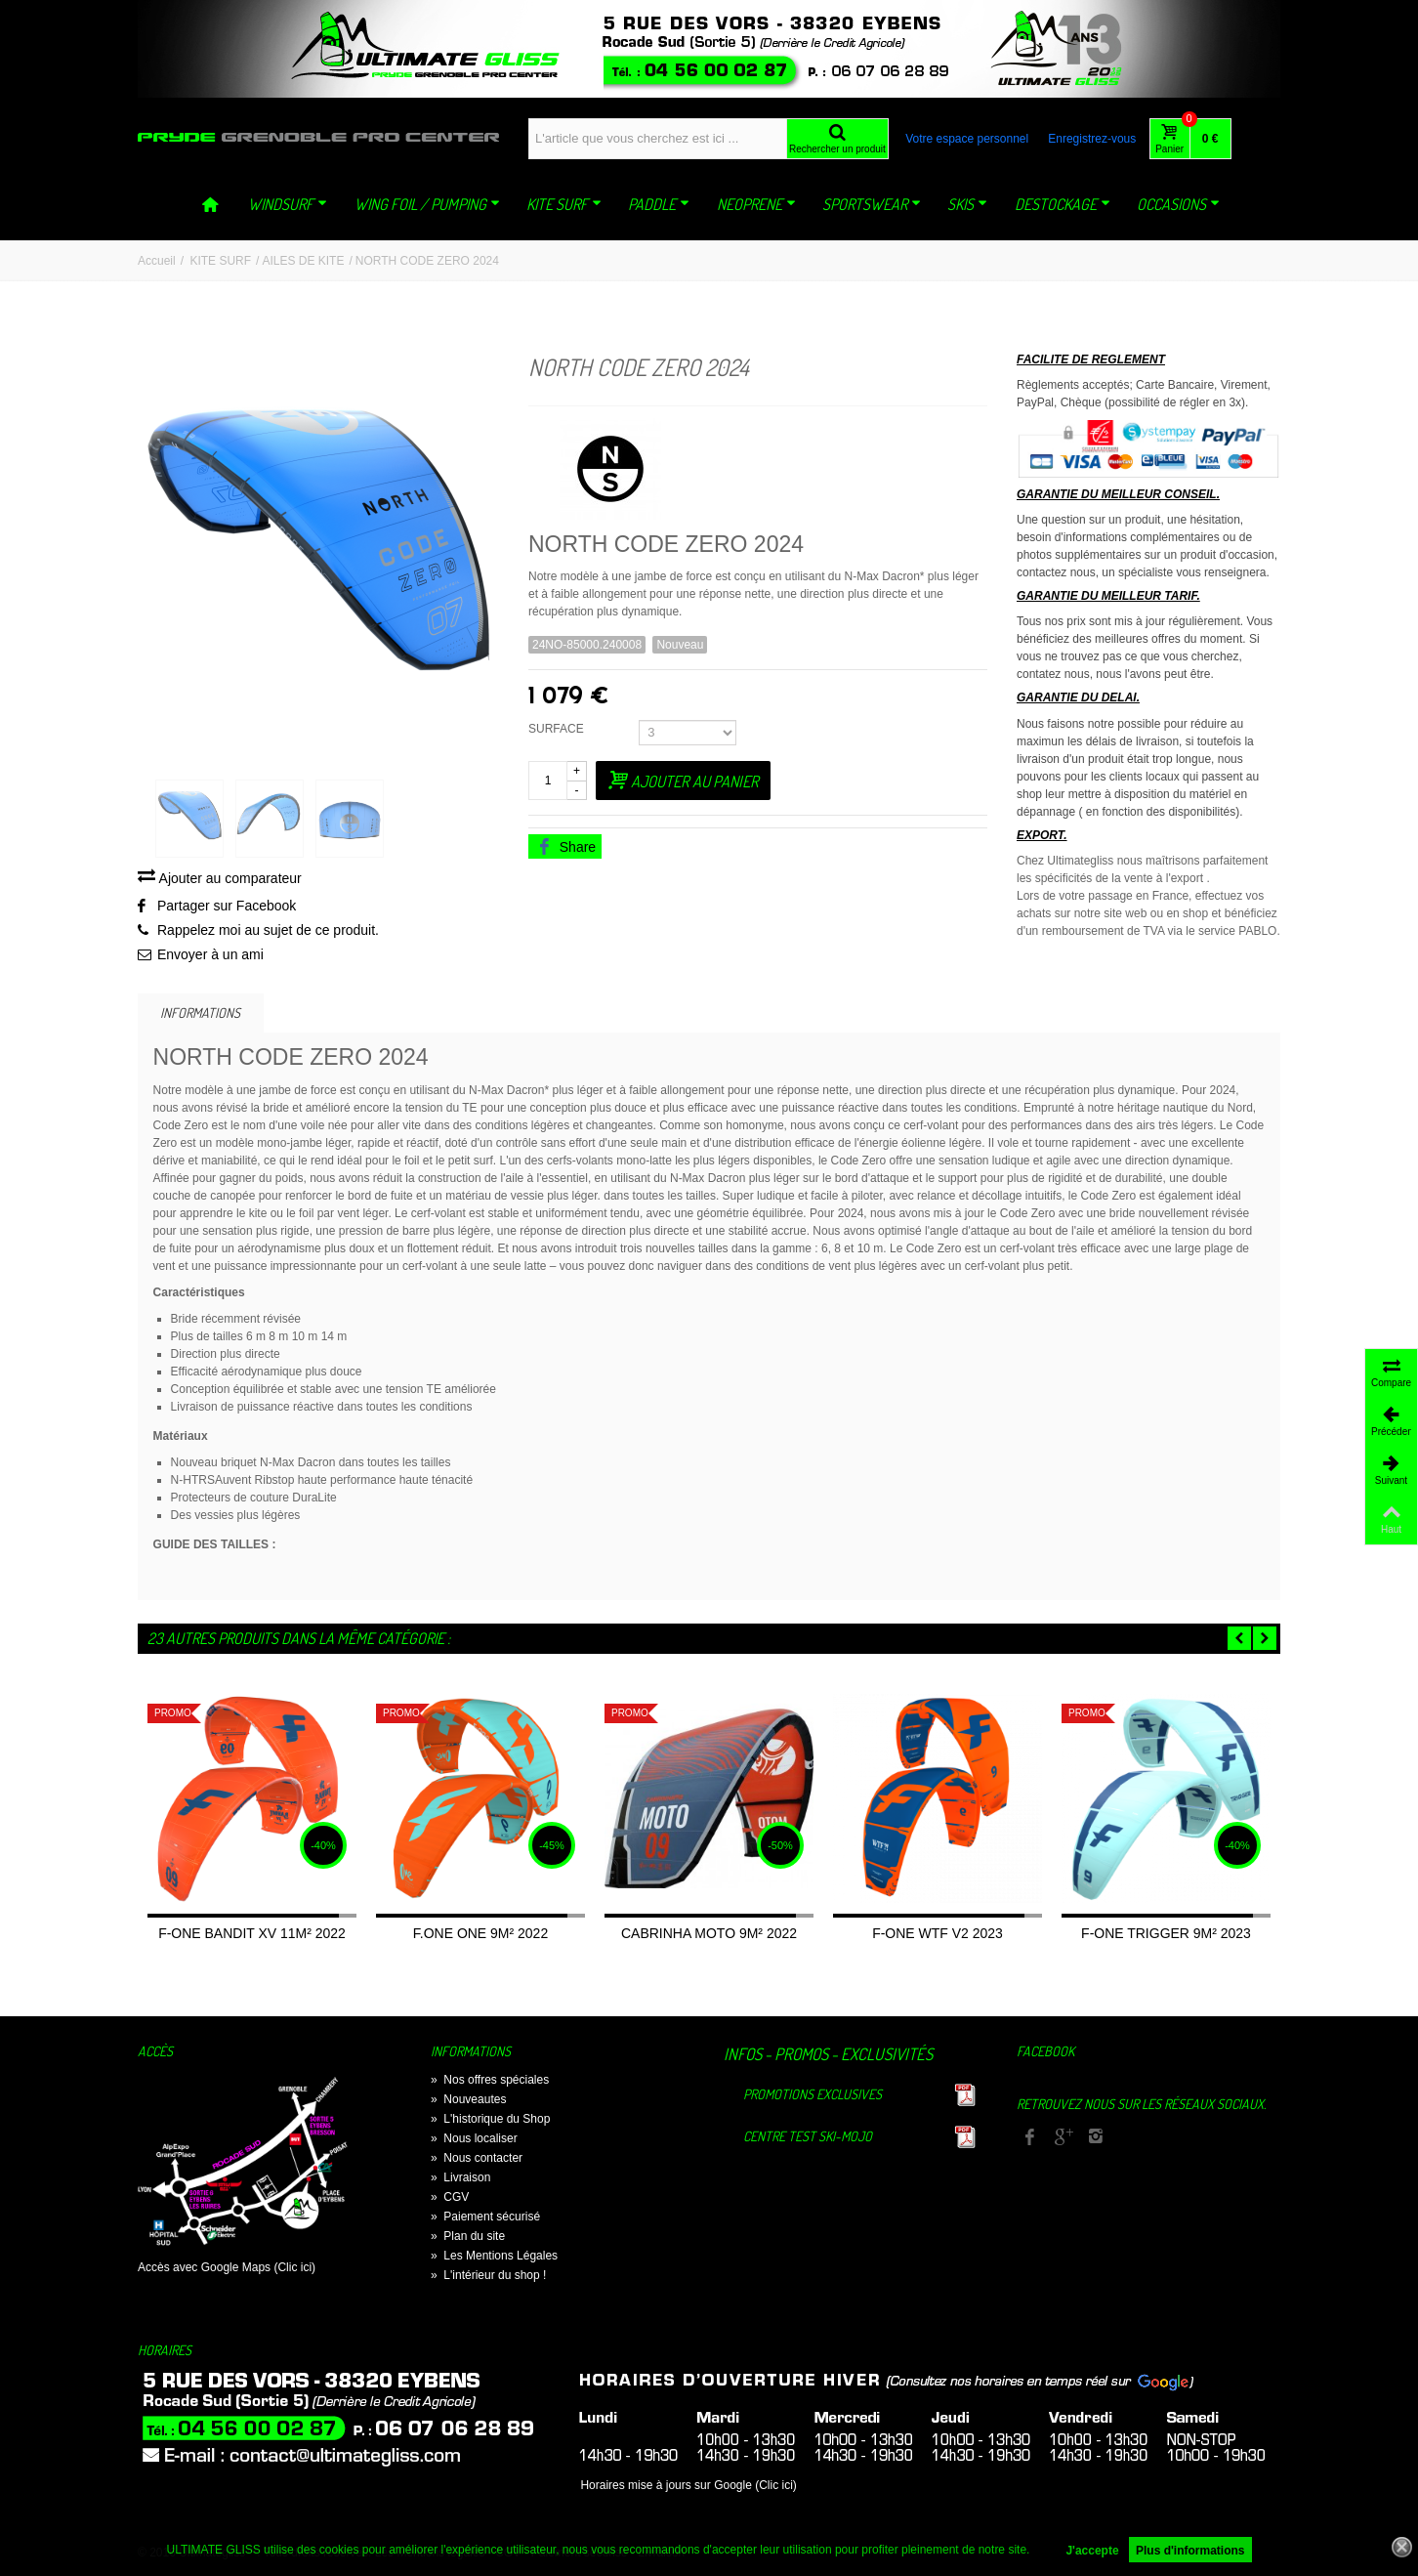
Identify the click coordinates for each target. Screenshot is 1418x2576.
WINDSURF (287, 204)
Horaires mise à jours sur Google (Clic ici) (688, 2488)
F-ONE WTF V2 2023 (937, 1936)
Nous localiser (474, 2141)
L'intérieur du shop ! (488, 2278)
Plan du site (468, 2239)
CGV (450, 2200)
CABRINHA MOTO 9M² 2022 (709, 1936)
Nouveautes (468, 2102)
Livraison (460, 2180)
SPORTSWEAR (871, 204)
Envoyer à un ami (210, 957)
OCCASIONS (1178, 204)
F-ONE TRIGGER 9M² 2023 (1166, 1936)
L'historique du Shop (490, 2122)
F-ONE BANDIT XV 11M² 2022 (252, 1936)
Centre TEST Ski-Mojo (807, 2139)
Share (566, 847)
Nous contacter (476, 2161)
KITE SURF (564, 204)
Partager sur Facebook (226, 908)
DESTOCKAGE (1062, 204)
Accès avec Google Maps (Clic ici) (226, 2270)
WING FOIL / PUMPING (427, 204)
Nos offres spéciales (490, 2083)
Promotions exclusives (812, 2097)
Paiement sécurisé (485, 2219)
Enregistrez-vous (1092, 139)
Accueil (157, 261)
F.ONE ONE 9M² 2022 (480, 1936)
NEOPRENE (756, 204)
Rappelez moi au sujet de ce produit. (268, 933)
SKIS (967, 204)
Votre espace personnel (966, 139)
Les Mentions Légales (494, 2258)
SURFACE (559, 729)
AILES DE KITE (303, 261)
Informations (200, 1014)
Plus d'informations (1190, 2550)
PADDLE (658, 204)
